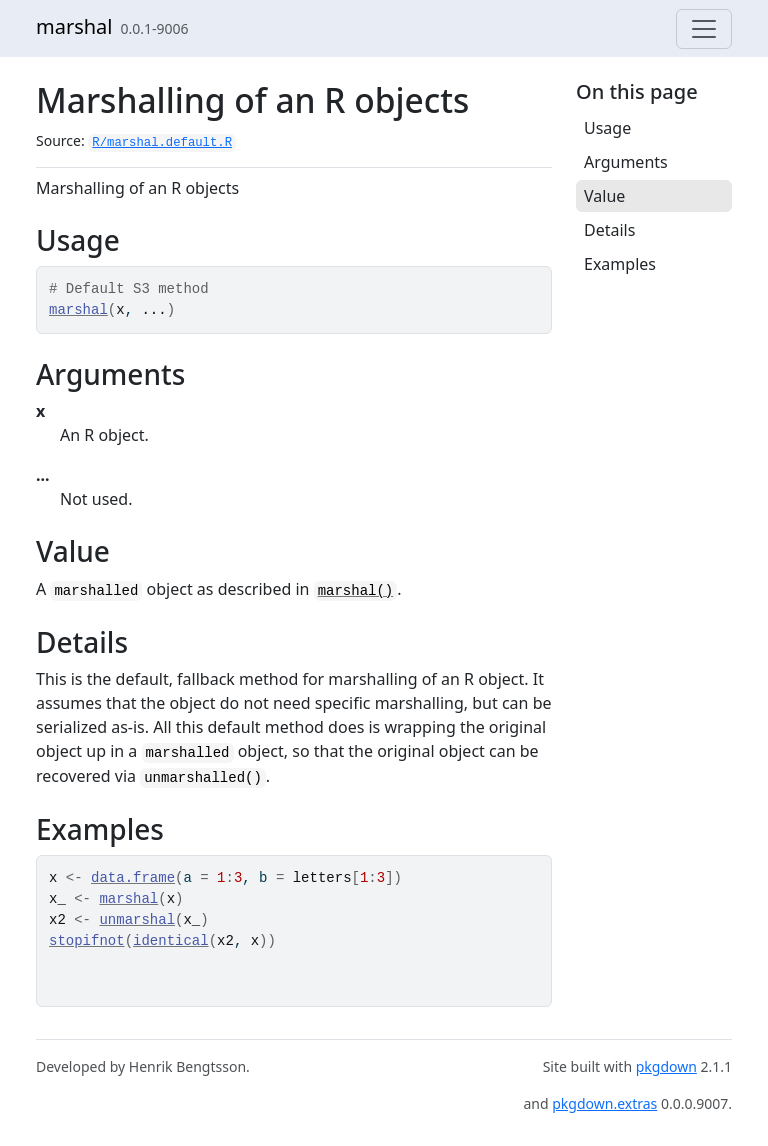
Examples (620, 264)
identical (171, 941)
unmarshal (137, 920)
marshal (74, 26)
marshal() (356, 591)
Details (609, 230)
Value (604, 196)
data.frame (133, 878)
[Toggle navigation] (704, 29)
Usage (607, 128)
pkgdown (666, 1066)
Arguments (626, 162)
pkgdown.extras (604, 1103)
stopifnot (87, 941)
